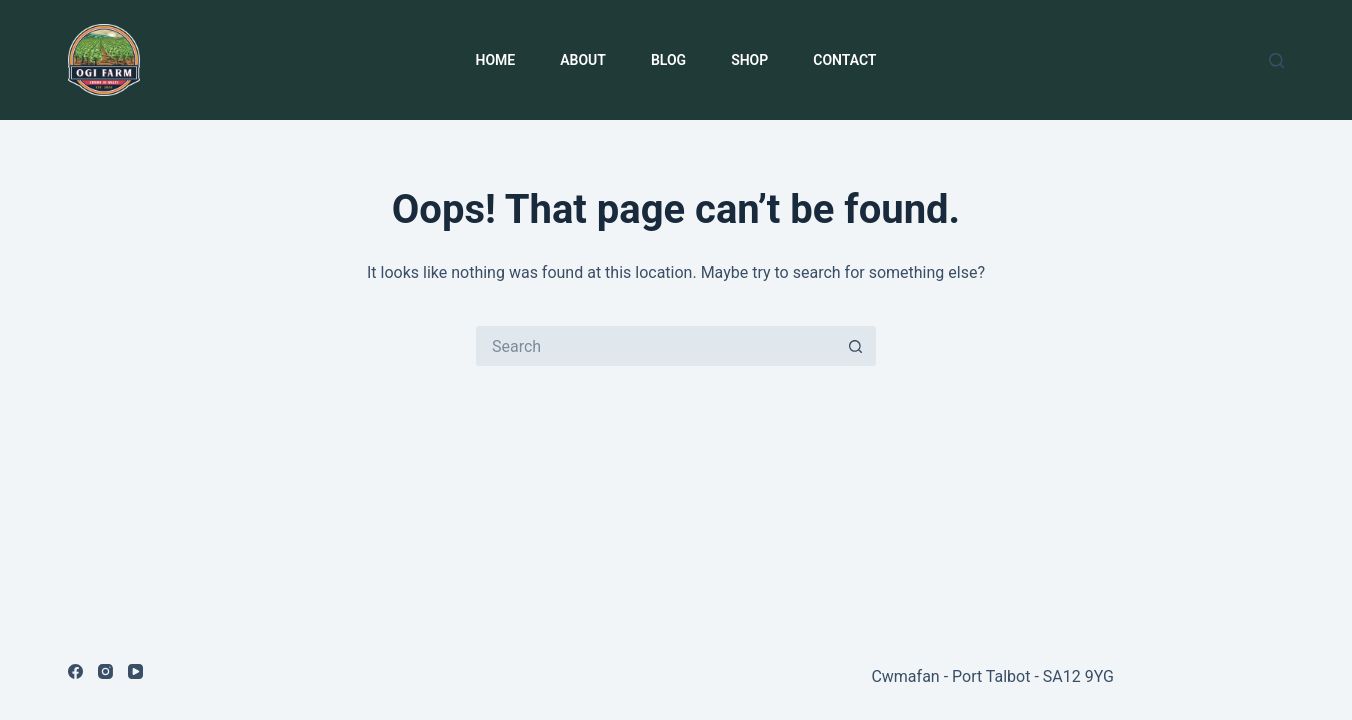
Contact (844, 60)
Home (496, 60)
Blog (668, 60)
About (583, 60)
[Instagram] (105, 671)
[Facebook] (75, 671)
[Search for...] (656, 346)
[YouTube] (135, 671)
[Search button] (856, 346)
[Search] (1276, 60)
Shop (749, 60)
